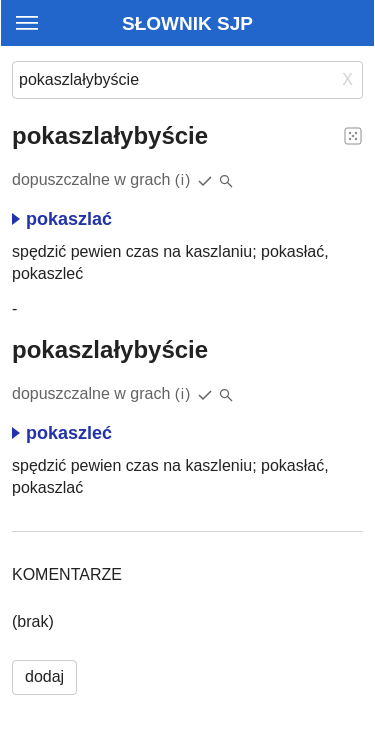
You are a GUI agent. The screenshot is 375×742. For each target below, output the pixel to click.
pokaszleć (62, 433)
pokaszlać (62, 219)
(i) (183, 179)
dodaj (44, 676)
